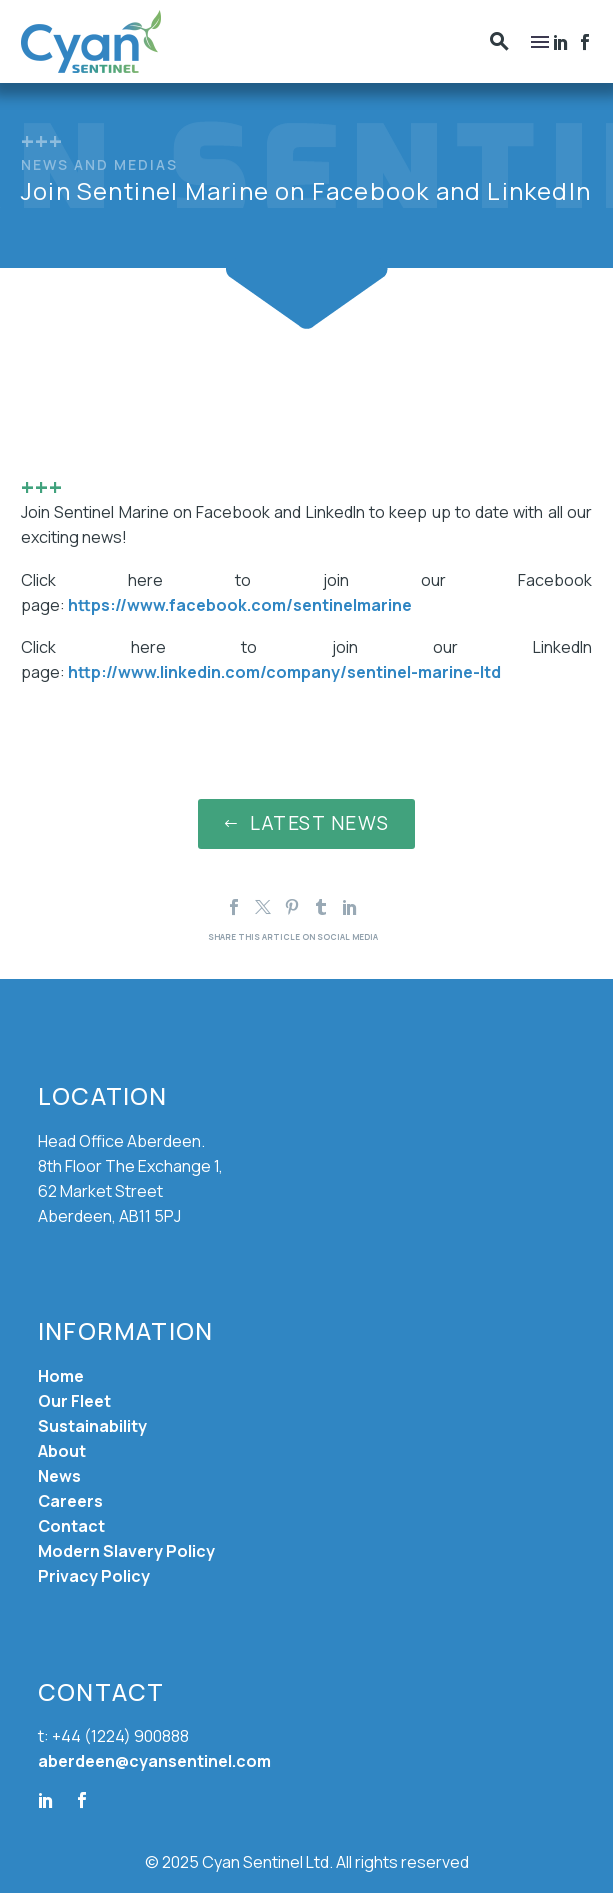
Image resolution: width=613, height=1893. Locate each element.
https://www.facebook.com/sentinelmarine (240, 605)
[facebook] (82, 1800)
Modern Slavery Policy (126, 1551)
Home (61, 1376)
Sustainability (92, 1426)
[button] (499, 41)
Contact (71, 1526)
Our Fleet (74, 1401)
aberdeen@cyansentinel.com (154, 1761)
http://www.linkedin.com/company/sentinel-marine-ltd (284, 672)
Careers (70, 1501)
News (59, 1476)
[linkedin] (46, 1800)
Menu (540, 42)
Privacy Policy (94, 1576)
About (62, 1451)
